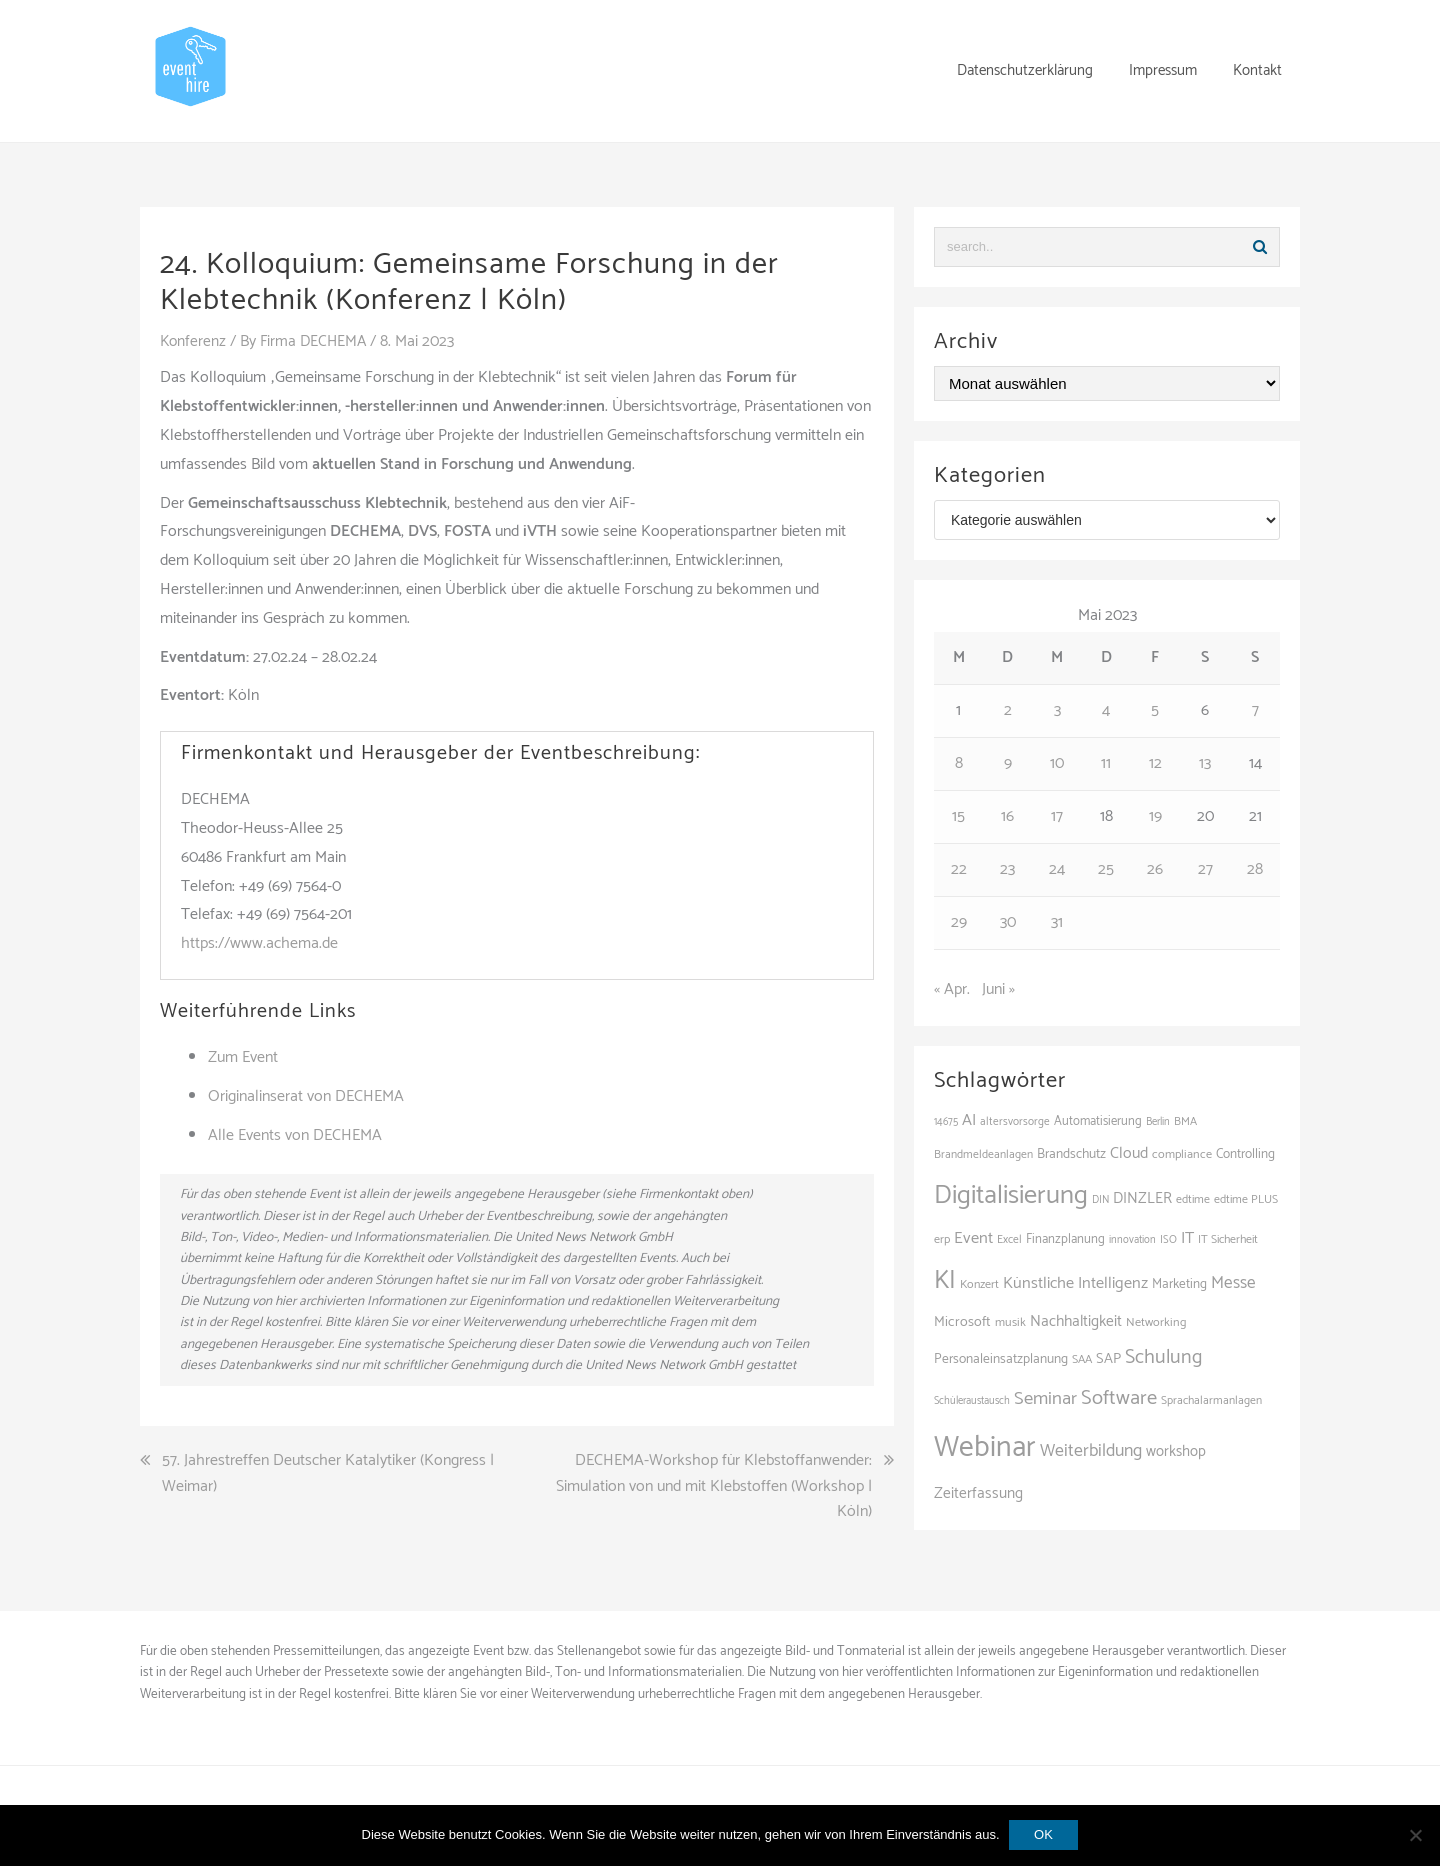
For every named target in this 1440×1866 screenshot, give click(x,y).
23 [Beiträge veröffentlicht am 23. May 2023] (1007, 869)
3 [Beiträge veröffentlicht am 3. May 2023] (1057, 710)
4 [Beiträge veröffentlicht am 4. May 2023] (1106, 710)
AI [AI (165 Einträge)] (969, 1120)
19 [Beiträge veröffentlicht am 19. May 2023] (1155, 816)
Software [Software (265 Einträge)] (1119, 1398)
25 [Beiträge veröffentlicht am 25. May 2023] (1106, 869)
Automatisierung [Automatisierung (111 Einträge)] (1098, 1121)
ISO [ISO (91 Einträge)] (1168, 1240)
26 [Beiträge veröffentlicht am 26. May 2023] (1155, 869)
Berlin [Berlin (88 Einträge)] (1158, 1122)
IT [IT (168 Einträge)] (1187, 1238)
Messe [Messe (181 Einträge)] (1233, 1283)
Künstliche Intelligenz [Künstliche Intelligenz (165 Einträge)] (1075, 1283)
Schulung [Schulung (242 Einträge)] (1163, 1357)
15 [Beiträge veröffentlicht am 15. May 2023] (958, 816)
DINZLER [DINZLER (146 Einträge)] (1142, 1198)
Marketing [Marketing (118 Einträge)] (1179, 1284)
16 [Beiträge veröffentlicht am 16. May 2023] (1007, 816)
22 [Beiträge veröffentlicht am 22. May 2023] (959, 869)
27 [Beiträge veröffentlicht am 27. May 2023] (1205, 869)
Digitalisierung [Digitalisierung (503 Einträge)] (1011, 1195)
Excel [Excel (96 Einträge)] (1009, 1239)
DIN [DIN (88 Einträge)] (1100, 1200)
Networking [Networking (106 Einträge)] (1156, 1322)
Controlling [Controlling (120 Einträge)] (1245, 1154)
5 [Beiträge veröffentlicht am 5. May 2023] (1155, 710)
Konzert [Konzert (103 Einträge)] (979, 1285)
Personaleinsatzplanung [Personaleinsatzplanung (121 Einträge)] (1001, 1359)
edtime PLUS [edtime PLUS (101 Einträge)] (1246, 1199)
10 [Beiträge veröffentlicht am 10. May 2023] (1057, 763)
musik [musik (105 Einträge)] (1010, 1322)
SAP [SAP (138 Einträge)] (1108, 1359)
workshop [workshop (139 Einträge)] (1176, 1452)
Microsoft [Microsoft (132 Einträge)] (962, 1322)
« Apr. (952, 989)
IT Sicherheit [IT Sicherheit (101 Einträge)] (1228, 1239)
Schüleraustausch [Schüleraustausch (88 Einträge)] (972, 1401)
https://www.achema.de (259, 943)
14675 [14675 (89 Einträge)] (946, 1122)
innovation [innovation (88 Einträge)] (1132, 1240)
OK (1044, 1834)
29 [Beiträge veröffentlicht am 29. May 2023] (959, 922)
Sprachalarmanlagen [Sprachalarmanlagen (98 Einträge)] (1211, 1400)
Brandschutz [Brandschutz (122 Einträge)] (1071, 1154)
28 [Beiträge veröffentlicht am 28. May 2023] (1255, 869)
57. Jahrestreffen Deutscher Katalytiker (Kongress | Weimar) (328, 1473)
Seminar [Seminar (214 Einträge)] (1045, 1399)
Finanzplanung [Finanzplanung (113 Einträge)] (1065, 1239)
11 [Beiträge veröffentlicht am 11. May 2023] (1106, 763)
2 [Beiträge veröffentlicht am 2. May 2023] (1008, 710)
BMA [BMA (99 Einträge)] (1185, 1121)
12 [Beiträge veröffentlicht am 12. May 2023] (1155, 763)
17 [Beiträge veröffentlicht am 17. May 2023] (1057, 816)
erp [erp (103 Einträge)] (942, 1240)
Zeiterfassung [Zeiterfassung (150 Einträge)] (978, 1493)
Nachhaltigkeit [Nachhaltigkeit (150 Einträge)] (1076, 1321)
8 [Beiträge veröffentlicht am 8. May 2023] (959, 763)
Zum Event (243, 1057)
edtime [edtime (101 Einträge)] (1193, 1199)
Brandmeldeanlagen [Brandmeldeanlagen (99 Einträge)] (983, 1154)
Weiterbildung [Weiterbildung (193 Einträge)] (1091, 1451)
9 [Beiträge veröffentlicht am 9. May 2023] (1008, 763)
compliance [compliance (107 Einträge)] (1182, 1154)
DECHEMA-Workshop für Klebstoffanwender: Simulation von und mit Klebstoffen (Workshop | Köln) (714, 1486)
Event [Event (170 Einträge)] (973, 1238)
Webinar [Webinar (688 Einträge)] (985, 1448)
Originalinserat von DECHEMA (306, 1096)
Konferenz (194, 341)
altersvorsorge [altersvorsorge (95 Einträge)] (1015, 1122)
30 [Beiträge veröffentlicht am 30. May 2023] (1008, 922)
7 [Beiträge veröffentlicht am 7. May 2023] (1255, 710)
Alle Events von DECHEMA (295, 1134)
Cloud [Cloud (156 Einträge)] (1129, 1153)
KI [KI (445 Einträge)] (945, 1281)
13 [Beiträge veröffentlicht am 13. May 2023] (1205, 763)
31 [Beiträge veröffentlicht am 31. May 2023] (1057, 922)
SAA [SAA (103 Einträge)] (1082, 1360)
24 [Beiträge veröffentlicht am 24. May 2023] (1057, 869)
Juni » (998, 989)
